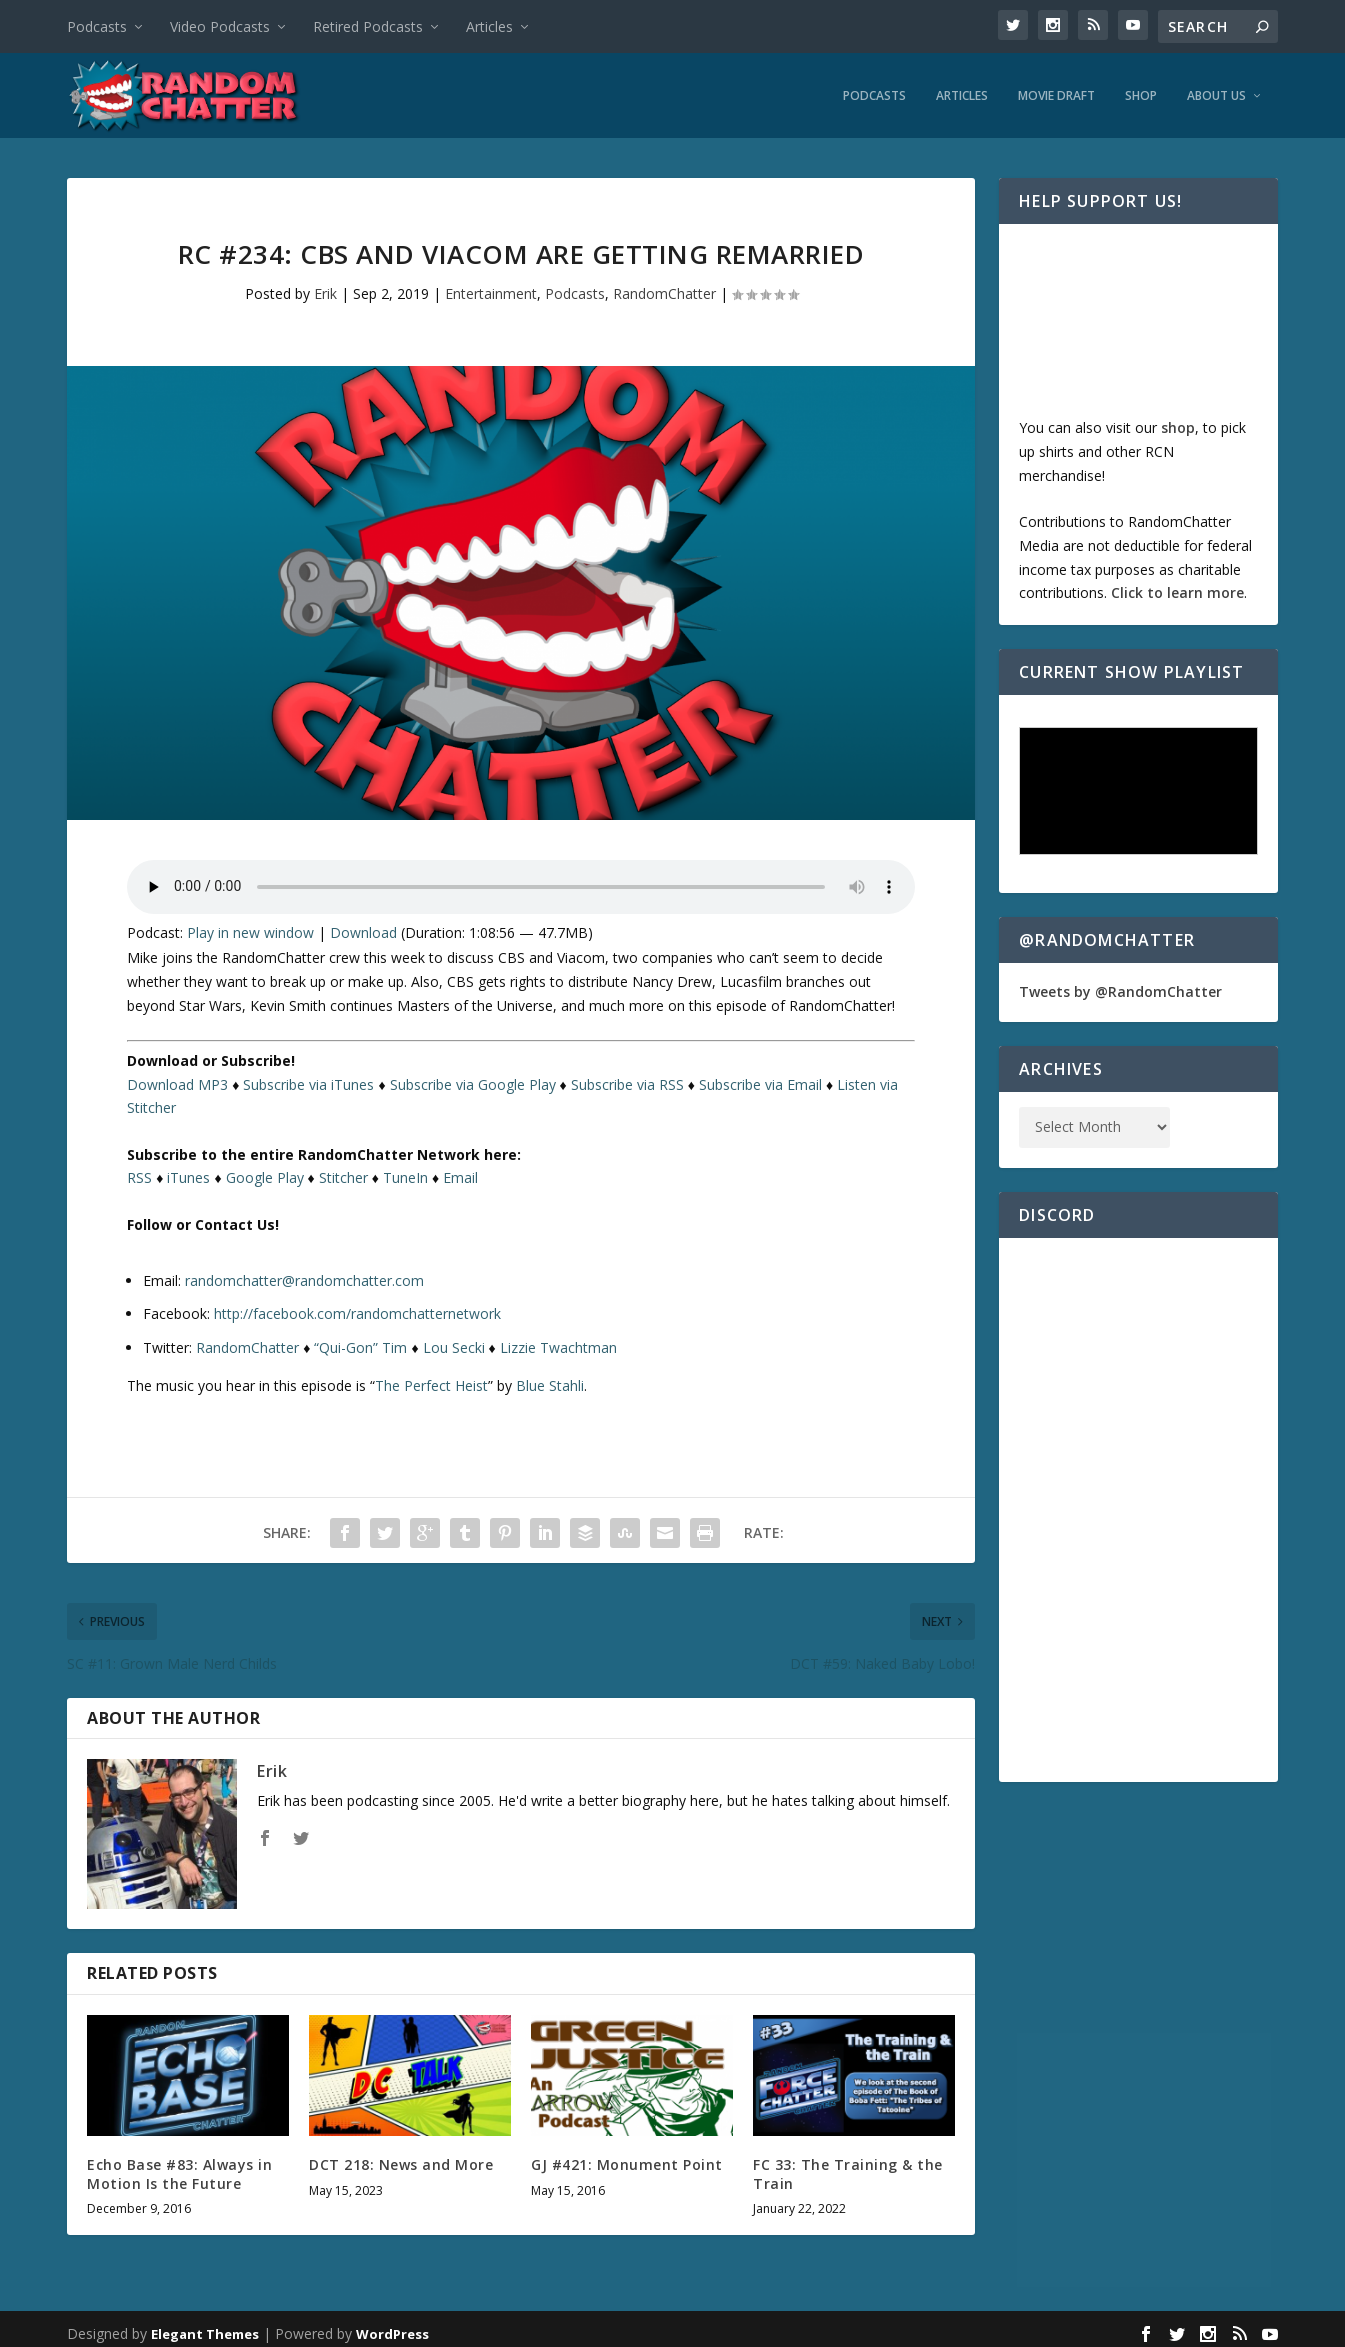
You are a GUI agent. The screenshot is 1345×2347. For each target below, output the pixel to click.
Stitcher (343, 1173)
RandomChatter (664, 288)
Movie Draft (1056, 91)
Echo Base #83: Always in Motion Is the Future (179, 2168)
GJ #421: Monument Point (627, 2159)
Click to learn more (1177, 588)
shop (1178, 422)
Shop (1141, 91)
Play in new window (250, 927)
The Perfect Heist (431, 1380)
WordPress (392, 2329)
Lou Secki (454, 1342)
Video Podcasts (220, 26)
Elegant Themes (205, 2329)
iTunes (188, 1173)
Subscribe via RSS (627, 1079)
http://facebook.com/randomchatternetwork (357, 1308)
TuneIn (405, 1173)
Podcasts (97, 26)
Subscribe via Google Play (473, 1079)
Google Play (265, 1173)
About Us (1216, 91)
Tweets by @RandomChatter (1120, 987)
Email (460, 1173)
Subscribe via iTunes (308, 1079)
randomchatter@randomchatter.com (304, 1275)
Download (363, 927)
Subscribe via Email (760, 1079)
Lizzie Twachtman (558, 1342)
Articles (489, 26)
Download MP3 (177, 1079)
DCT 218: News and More (401, 2159)
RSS (139, 1173)
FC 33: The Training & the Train (848, 2168)
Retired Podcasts (368, 26)
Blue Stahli (550, 1380)
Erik (325, 288)
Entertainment (491, 288)
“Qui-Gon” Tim (360, 1342)
